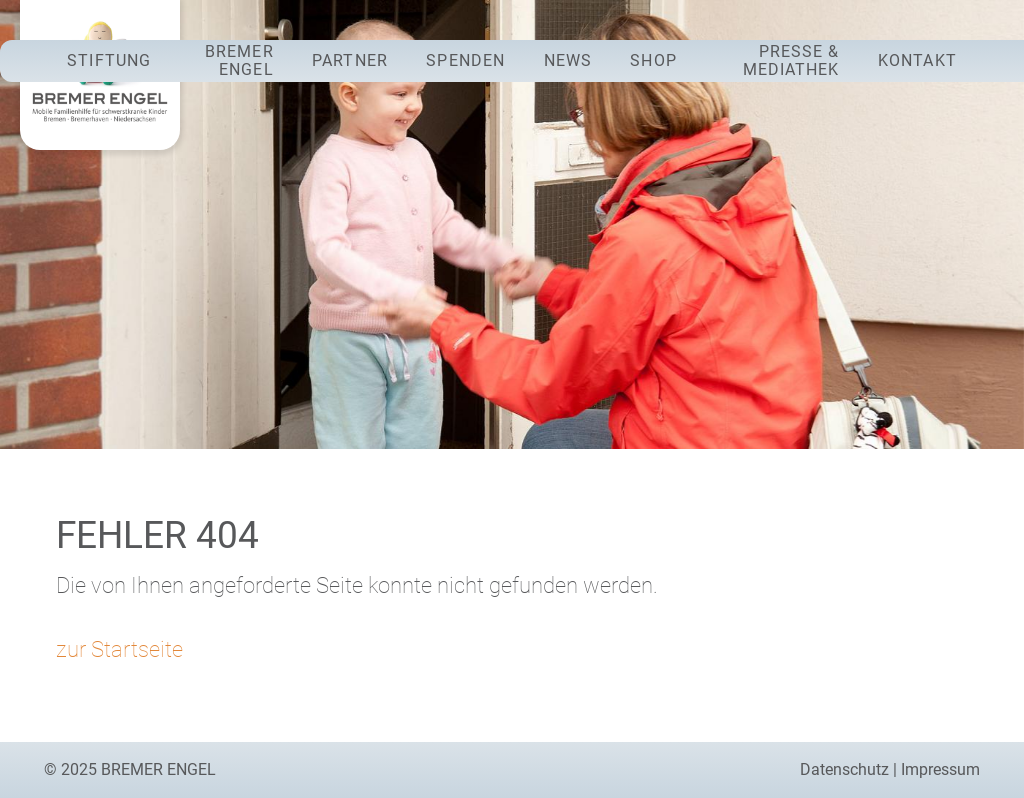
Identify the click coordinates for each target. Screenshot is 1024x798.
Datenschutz (844, 769)
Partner (350, 60)
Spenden (465, 60)
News (568, 60)
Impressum (940, 769)
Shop (653, 60)
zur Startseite (119, 649)
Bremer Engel (239, 60)
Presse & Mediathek (791, 60)
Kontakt (917, 60)
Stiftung (109, 60)
